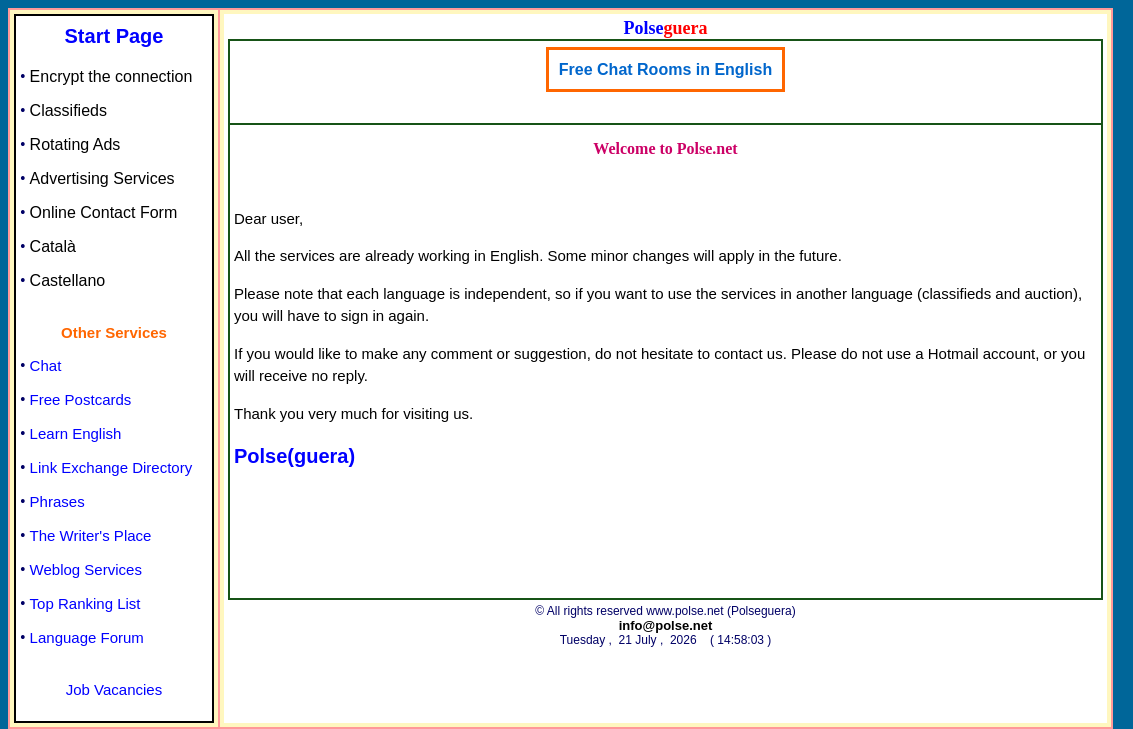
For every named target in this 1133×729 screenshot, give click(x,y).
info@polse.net (666, 625)
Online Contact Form (104, 212)
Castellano (68, 280)
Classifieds (68, 110)
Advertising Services (102, 178)
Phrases (57, 501)
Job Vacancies (114, 689)
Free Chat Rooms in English (665, 69)
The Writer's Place (91, 535)
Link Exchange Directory (111, 467)
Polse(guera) (294, 456)
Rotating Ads (75, 144)
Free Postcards (81, 399)
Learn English (76, 433)
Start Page (114, 36)
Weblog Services (86, 569)
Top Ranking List (85, 603)
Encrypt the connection (111, 76)
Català (53, 246)
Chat (46, 365)
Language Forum (87, 637)
